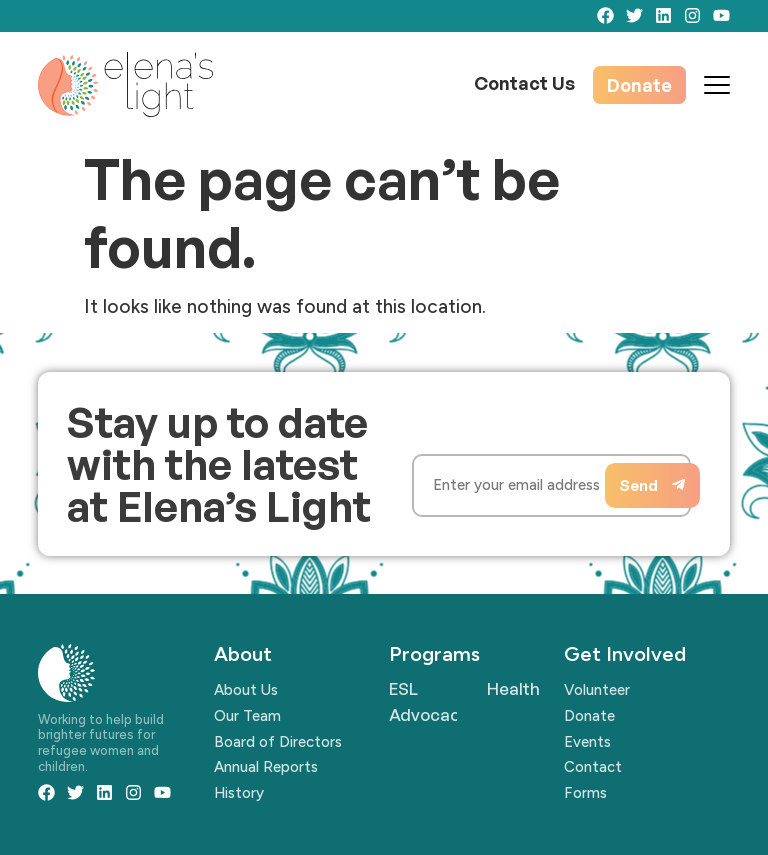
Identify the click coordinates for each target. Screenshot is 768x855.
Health (513, 688)
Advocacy (429, 714)
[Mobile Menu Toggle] (717, 85)
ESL (403, 688)
